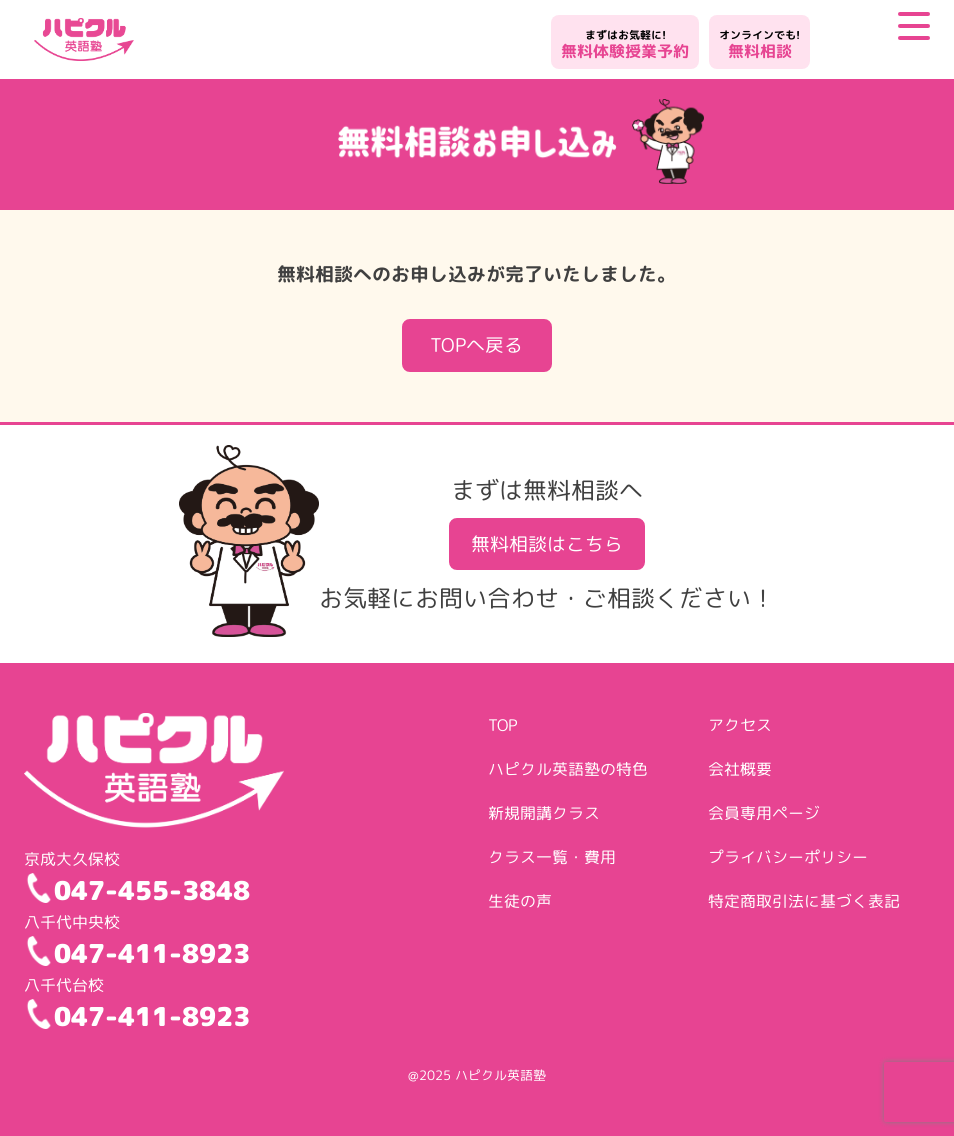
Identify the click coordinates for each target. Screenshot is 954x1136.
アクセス (740, 725)
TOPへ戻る (476, 344)
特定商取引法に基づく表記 (804, 901)
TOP (503, 725)
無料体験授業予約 (625, 44)
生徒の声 (520, 901)
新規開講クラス (544, 813)
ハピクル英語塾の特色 (568, 769)
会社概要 (740, 769)
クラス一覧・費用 (552, 857)
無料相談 (759, 44)
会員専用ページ (764, 813)
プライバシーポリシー (788, 857)
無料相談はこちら (547, 543)
